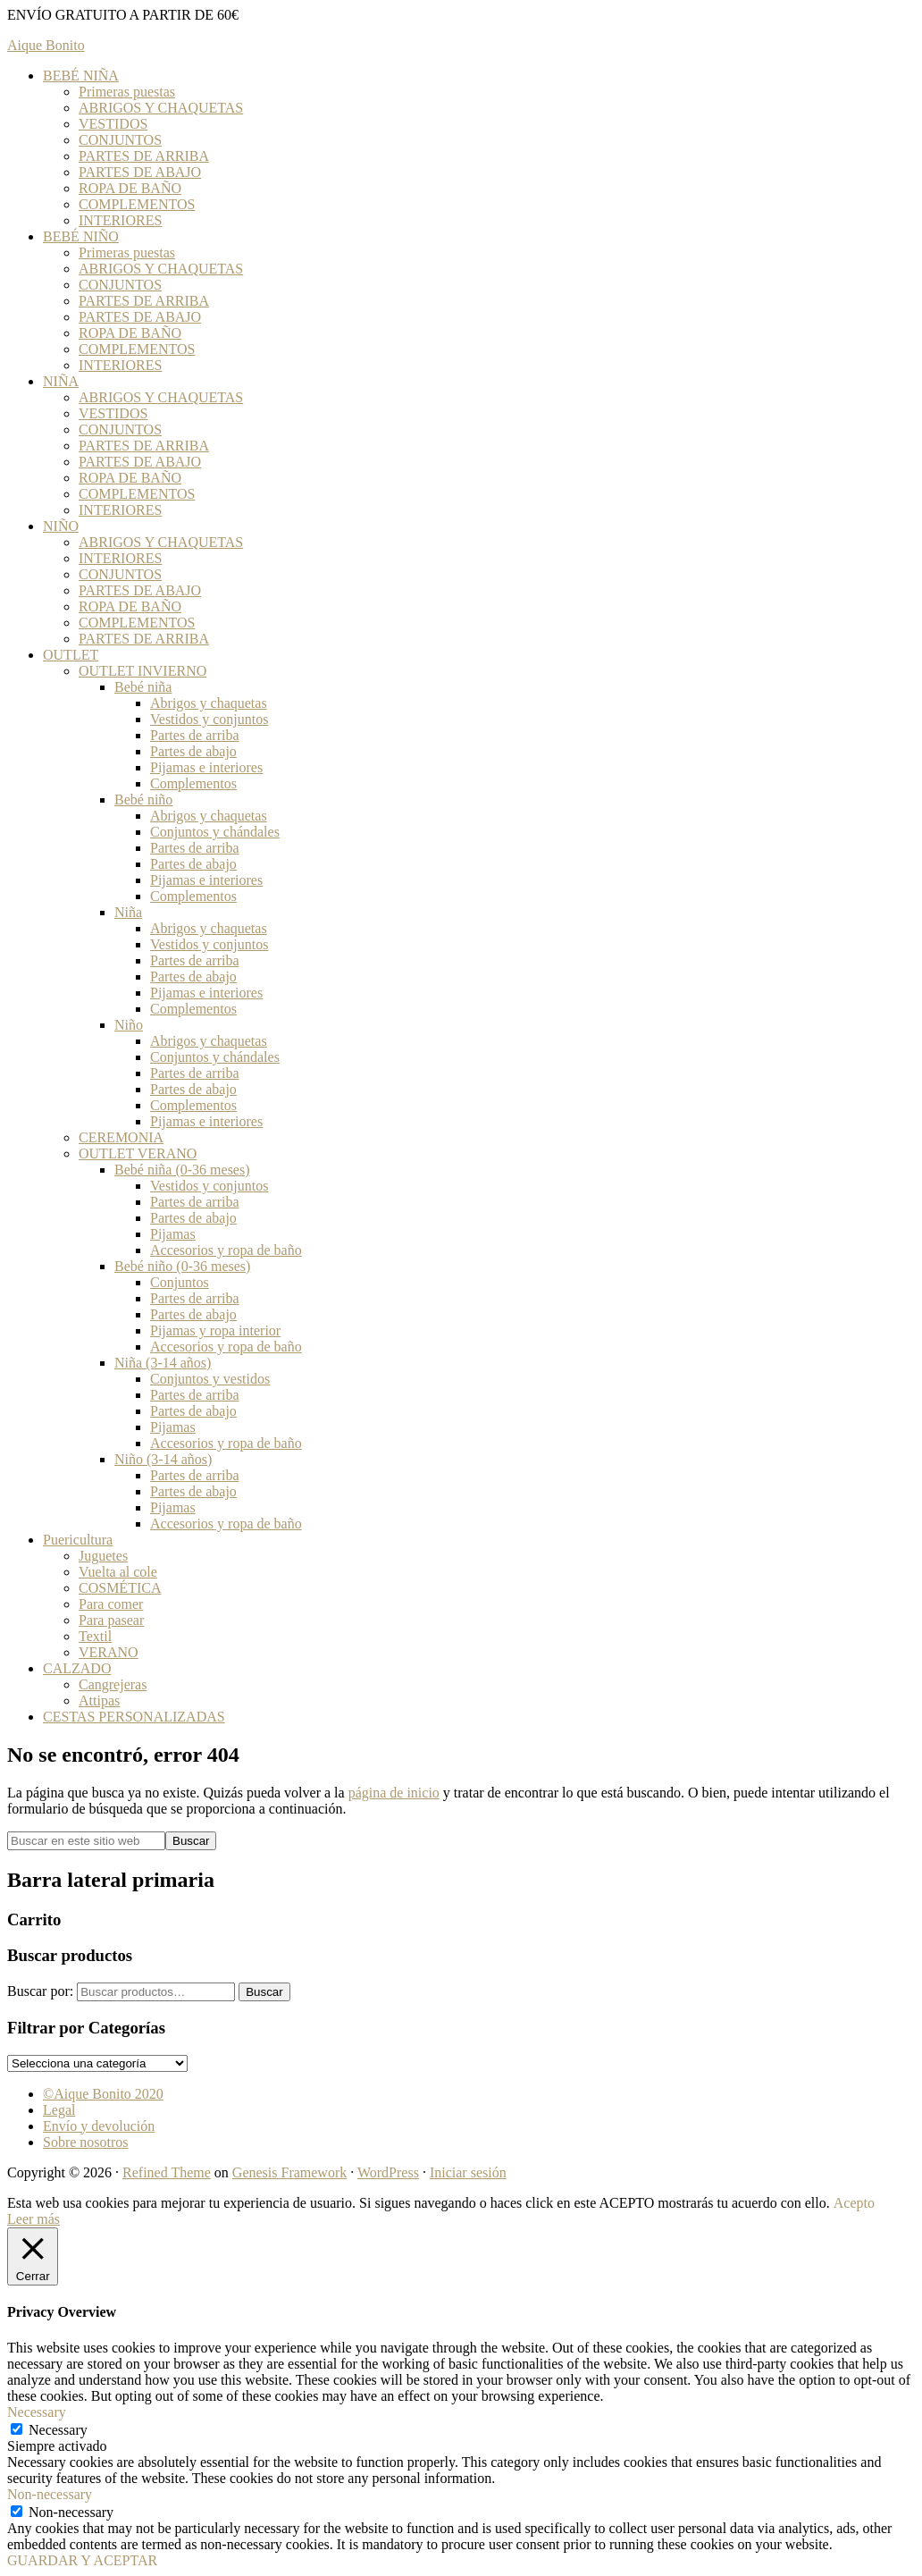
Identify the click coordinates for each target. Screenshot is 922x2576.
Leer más (33, 2219)
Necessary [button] (36, 2412)
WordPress (388, 2172)
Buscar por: (40, 1991)
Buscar (264, 1992)
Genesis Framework (289, 2172)
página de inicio (394, 1792)
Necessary (58, 2429)
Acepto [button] (854, 2202)
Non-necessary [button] (49, 2494)
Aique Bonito (46, 45)
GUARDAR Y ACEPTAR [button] (82, 2560)
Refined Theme (166, 2172)
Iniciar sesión (468, 2172)
